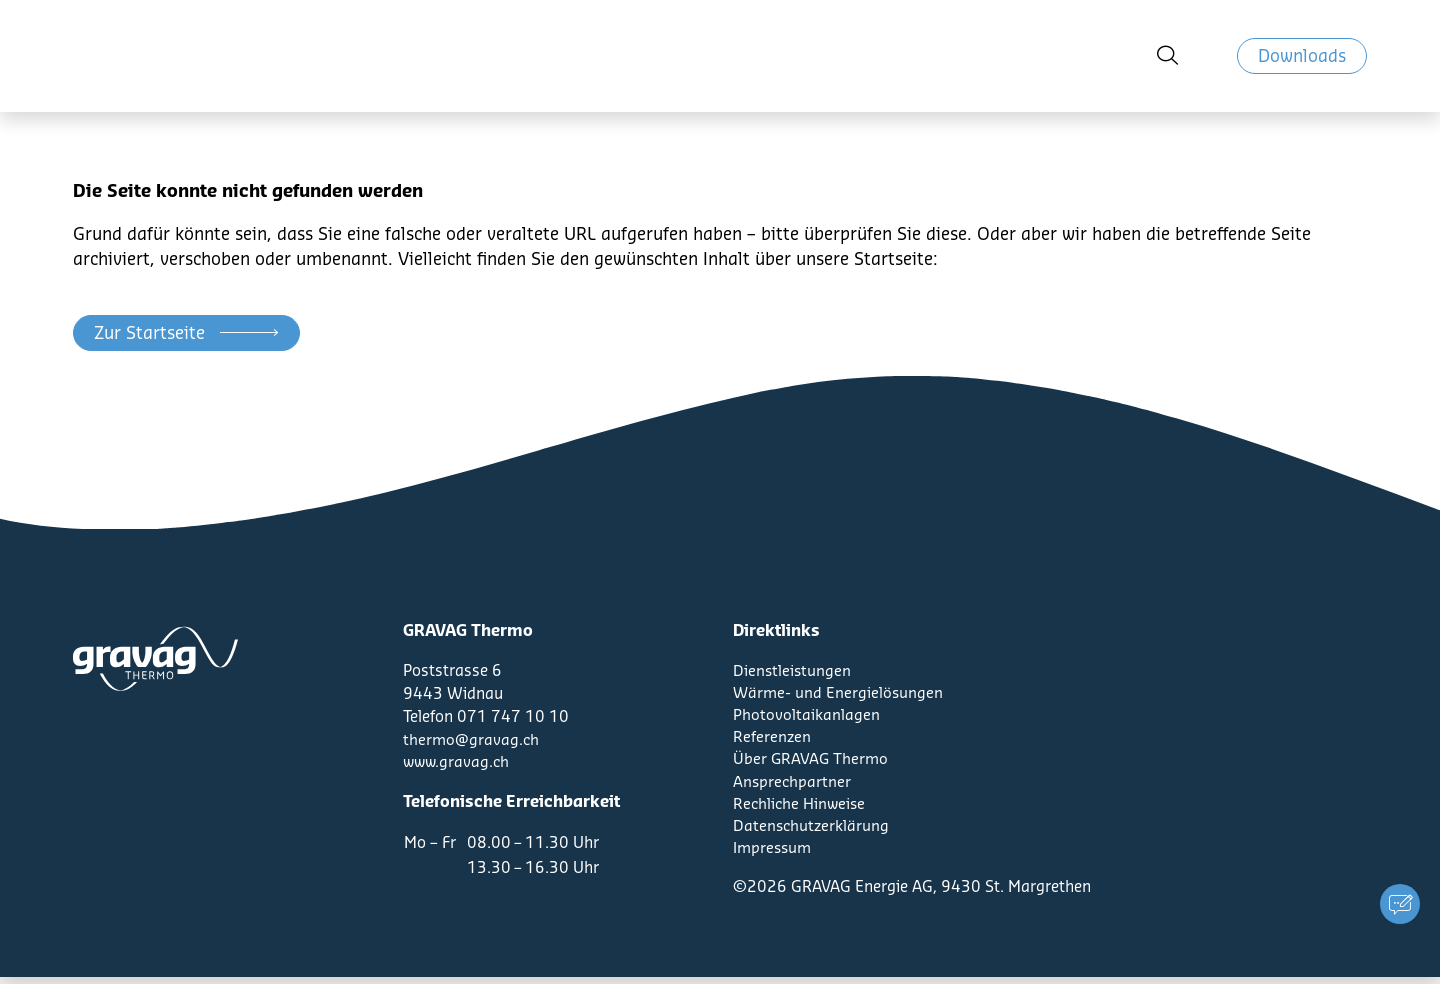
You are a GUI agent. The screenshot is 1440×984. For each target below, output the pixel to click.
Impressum (774, 854)
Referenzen (772, 740)
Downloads (1302, 64)
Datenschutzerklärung (812, 831)
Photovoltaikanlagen (806, 717)
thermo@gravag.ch (472, 740)
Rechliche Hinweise (801, 808)
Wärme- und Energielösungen (839, 694)
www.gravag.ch (458, 762)
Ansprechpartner (793, 785)
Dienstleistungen (793, 671)
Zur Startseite (149, 333)
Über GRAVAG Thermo (812, 762)
